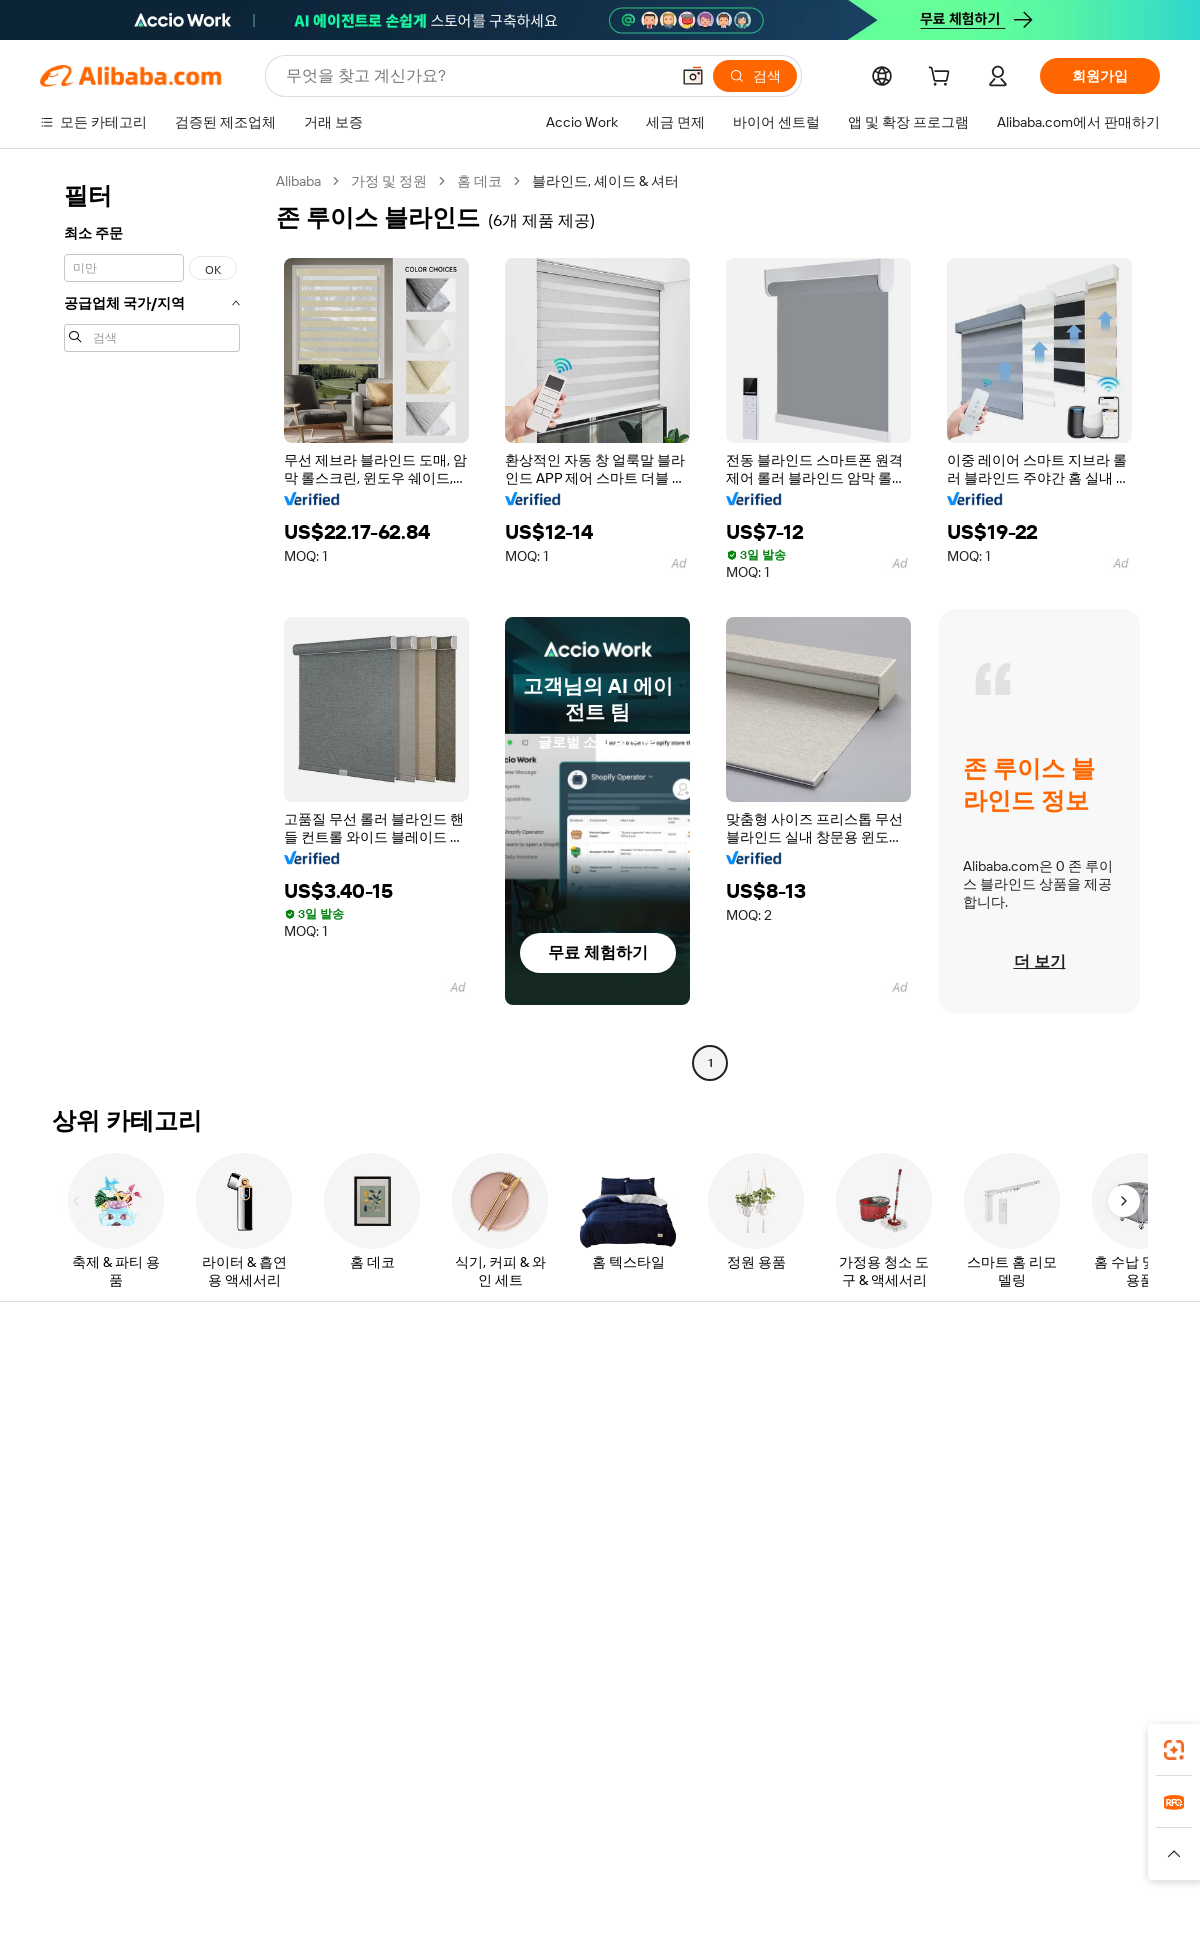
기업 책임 (989, 1431)
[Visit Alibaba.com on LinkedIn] (999, 1587)
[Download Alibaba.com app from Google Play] (1092, 1744)
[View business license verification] (773, 1902)
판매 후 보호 (308, 1507)
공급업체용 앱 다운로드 (803, 1545)
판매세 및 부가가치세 (566, 1469)
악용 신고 (69, 1545)
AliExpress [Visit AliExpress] (288, 1833)
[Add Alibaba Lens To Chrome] (309, 1744)
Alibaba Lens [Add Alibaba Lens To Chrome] (150, 1744)
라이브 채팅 (76, 1431)
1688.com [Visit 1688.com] (367, 1833)
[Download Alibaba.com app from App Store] (945, 1744)
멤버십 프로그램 (550, 1431)
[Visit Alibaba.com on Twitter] (1029, 1587)
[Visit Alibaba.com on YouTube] (1089, 1587)
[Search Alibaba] (475, 76)
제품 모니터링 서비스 (336, 1545)
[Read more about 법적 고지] (381, 1863)
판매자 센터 (766, 1431)
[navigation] (152, 624)
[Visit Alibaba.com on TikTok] (1119, 1587)
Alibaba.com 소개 (1013, 1393)
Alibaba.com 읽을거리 (567, 1507)
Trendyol (840, 1833)
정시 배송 (299, 1469)
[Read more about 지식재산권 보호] (595, 1863)
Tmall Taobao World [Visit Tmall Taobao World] (475, 1833)
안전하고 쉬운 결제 (329, 1393)
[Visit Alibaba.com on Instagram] (1059, 1587)
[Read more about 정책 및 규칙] (300, 1863)
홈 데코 (479, 181)
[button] (693, 76)
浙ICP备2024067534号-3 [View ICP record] (1084, 1902)
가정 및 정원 (389, 181)
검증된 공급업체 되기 (796, 1469)
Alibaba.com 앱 (638, 1744)
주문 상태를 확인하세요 (113, 1469)
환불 (54, 1507)
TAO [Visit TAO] (783, 1833)
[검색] (755, 76)
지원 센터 (69, 1393)
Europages (917, 1833)
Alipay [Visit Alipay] (570, 1833)
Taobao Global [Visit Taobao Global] (709, 1833)
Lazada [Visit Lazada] (627, 1833)
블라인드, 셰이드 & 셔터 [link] (605, 181)
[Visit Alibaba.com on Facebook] (969, 1587)
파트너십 (758, 1507)
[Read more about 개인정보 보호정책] (718, 1863)
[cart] (943, 79)
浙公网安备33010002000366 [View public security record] (884, 1902)
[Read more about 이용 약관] (820, 1863)
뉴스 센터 (989, 1469)
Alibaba (298, 181)
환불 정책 (299, 1431)
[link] (1174, 1750)
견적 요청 (529, 1393)
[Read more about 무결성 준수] (901, 1863)
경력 (974, 1507)
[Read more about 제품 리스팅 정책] (477, 1863)
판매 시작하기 (773, 1393)
